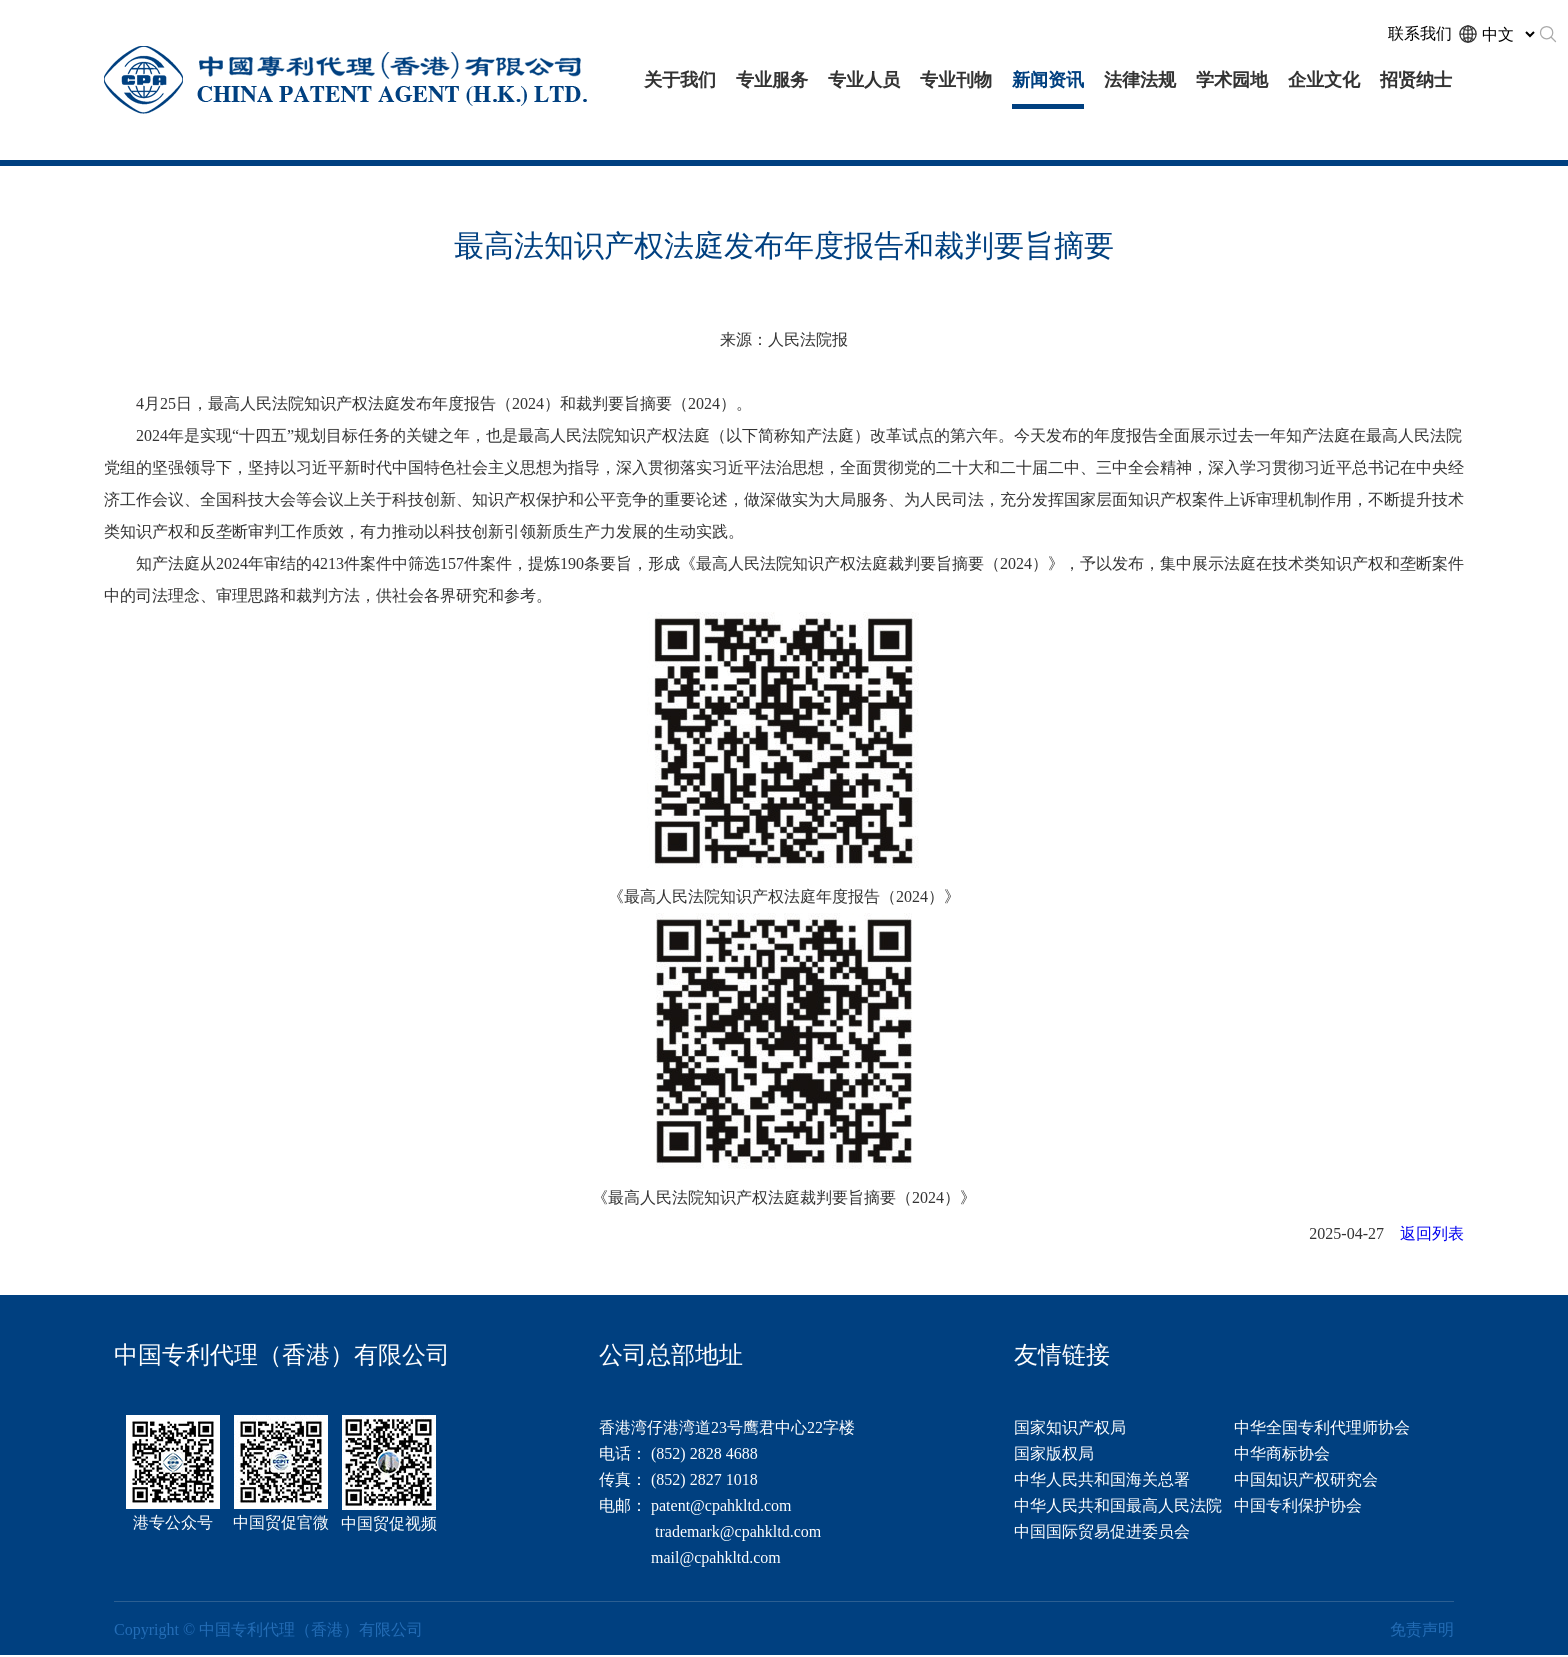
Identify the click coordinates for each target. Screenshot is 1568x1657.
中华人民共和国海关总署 (1102, 1479)
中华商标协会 (1282, 1453)
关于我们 (680, 80)
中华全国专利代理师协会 (1322, 1427)
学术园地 (1232, 80)
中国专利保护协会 (1298, 1505)
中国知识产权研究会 (1306, 1479)
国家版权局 (1054, 1453)
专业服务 (772, 80)
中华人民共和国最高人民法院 (1118, 1505)
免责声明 (1422, 1629)
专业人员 (864, 80)
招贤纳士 (1416, 80)
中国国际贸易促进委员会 (1102, 1531)
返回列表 (1432, 1233)
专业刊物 (956, 80)
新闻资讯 (1048, 80)
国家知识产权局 (1070, 1427)
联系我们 (1420, 33)
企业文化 (1324, 80)
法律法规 (1140, 80)
